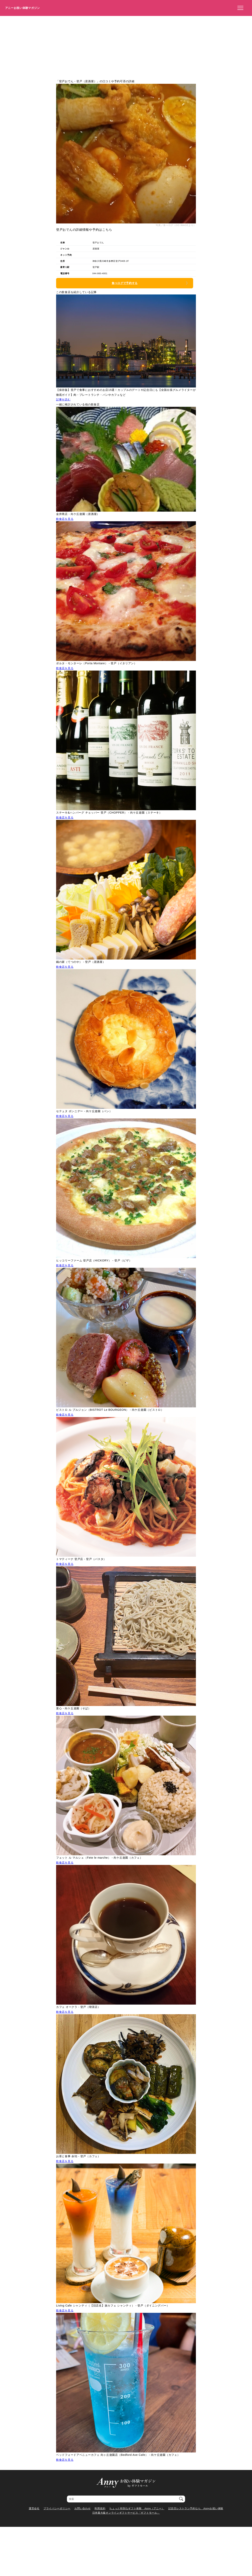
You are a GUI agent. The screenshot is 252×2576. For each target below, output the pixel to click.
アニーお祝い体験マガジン (22, 7)
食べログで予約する (125, 283)
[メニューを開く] (239, 8)
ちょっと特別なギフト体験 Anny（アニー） (136, 2508)
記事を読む (63, 399)
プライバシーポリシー (57, 2508)
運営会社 (34, 2508)
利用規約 (99, 2508)
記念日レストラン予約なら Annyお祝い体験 (195, 2508)
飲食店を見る (64, 518)
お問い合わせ (82, 2508)
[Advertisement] (126, 45)
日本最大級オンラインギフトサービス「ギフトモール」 (126, 2512)
